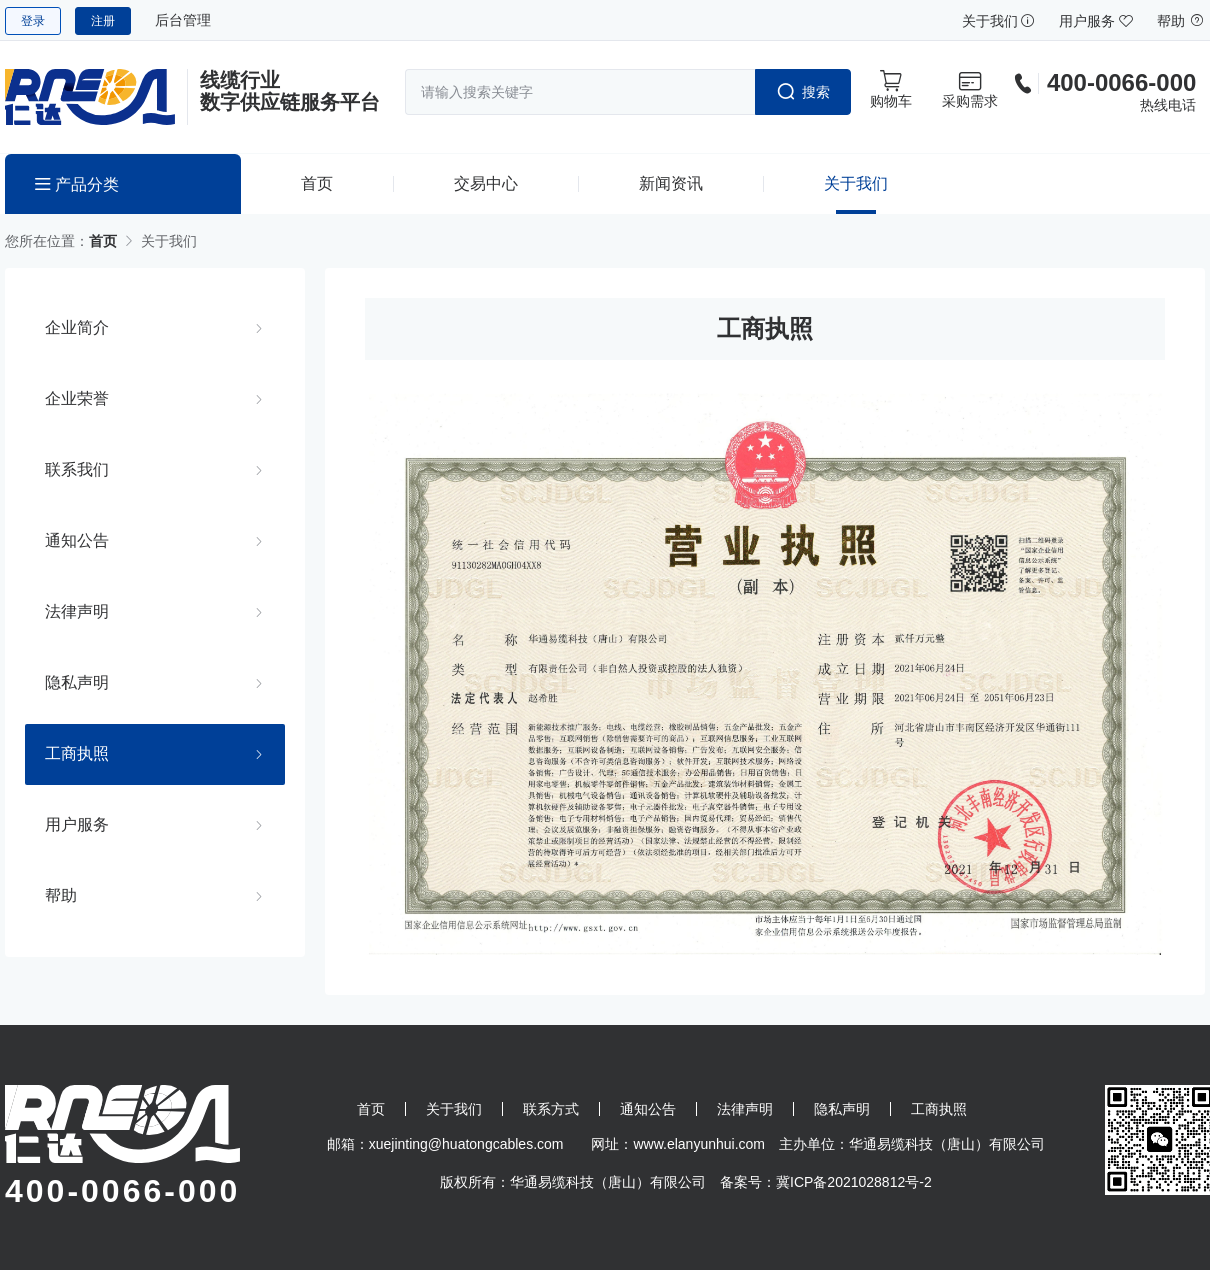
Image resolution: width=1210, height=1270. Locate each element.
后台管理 (183, 20)
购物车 (891, 89)
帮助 (1181, 21)
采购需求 (970, 89)
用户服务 (1096, 21)
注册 (103, 21)
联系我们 (77, 469)
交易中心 (486, 183)
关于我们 (999, 21)
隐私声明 (77, 682)
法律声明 (77, 611)
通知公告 (77, 540)
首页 (317, 183)
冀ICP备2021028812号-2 (854, 1182)
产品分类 (77, 184)
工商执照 (77, 753)
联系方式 (551, 1109)
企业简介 (77, 327)
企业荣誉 (77, 398)
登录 (33, 21)
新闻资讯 (671, 183)
